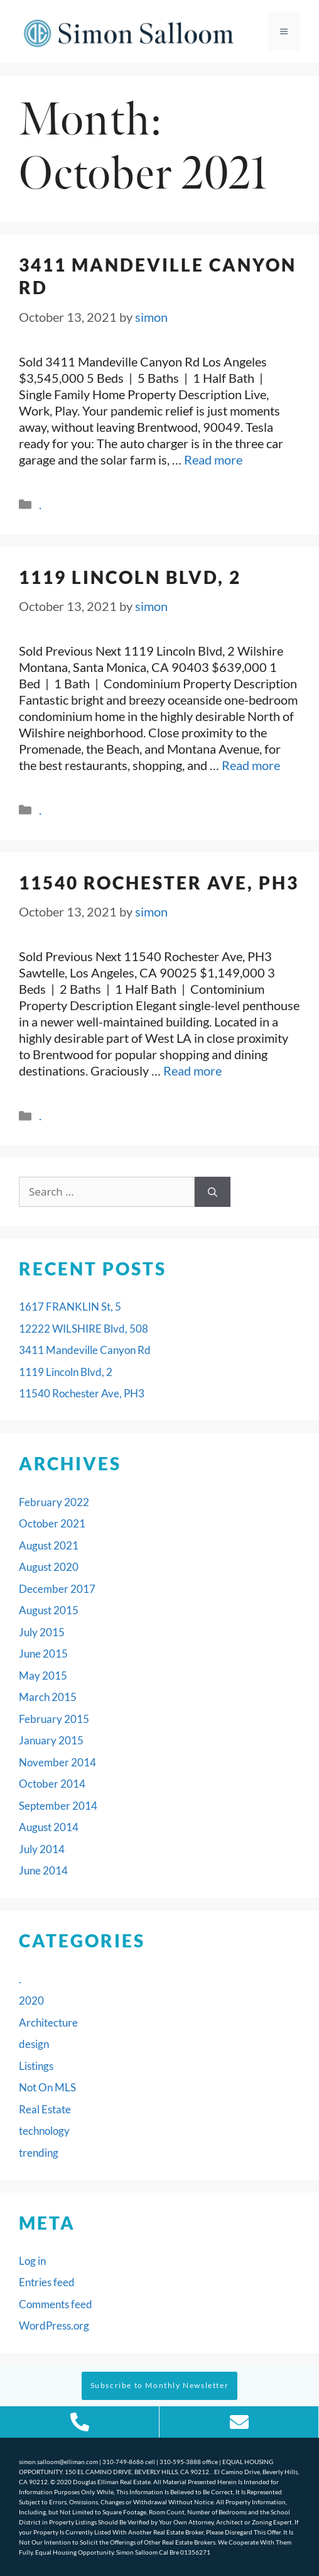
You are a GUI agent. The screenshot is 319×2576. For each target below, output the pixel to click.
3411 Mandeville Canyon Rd (85, 1350)
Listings (36, 2065)
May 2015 (43, 1675)
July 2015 (42, 1632)
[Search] (212, 1192)
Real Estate (45, 2109)
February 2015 (54, 1719)
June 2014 (43, 1870)
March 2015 (48, 1697)
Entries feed (47, 2282)
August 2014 (48, 1827)
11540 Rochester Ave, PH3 (159, 882)
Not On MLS (47, 2087)
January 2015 (51, 1740)
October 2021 (52, 1523)
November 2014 (57, 1762)
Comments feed (55, 2304)
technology (44, 2130)
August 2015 (48, 1610)
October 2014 (52, 1783)
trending (38, 2152)
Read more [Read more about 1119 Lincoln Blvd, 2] (251, 765)
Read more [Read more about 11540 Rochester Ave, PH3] (192, 1070)
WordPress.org (54, 2325)
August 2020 (48, 1566)
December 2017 (57, 1588)
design (34, 2043)
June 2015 (43, 1653)
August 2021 (48, 1545)
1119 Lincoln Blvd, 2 (130, 577)
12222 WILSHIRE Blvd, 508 (83, 1328)
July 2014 (42, 1849)
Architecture (48, 2022)
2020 (31, 2000)
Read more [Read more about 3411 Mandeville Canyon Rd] (213, 459)
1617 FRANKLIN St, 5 (70, 1306)
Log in (32, 2260)
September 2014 (58, 1805)
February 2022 (54, 1502)
